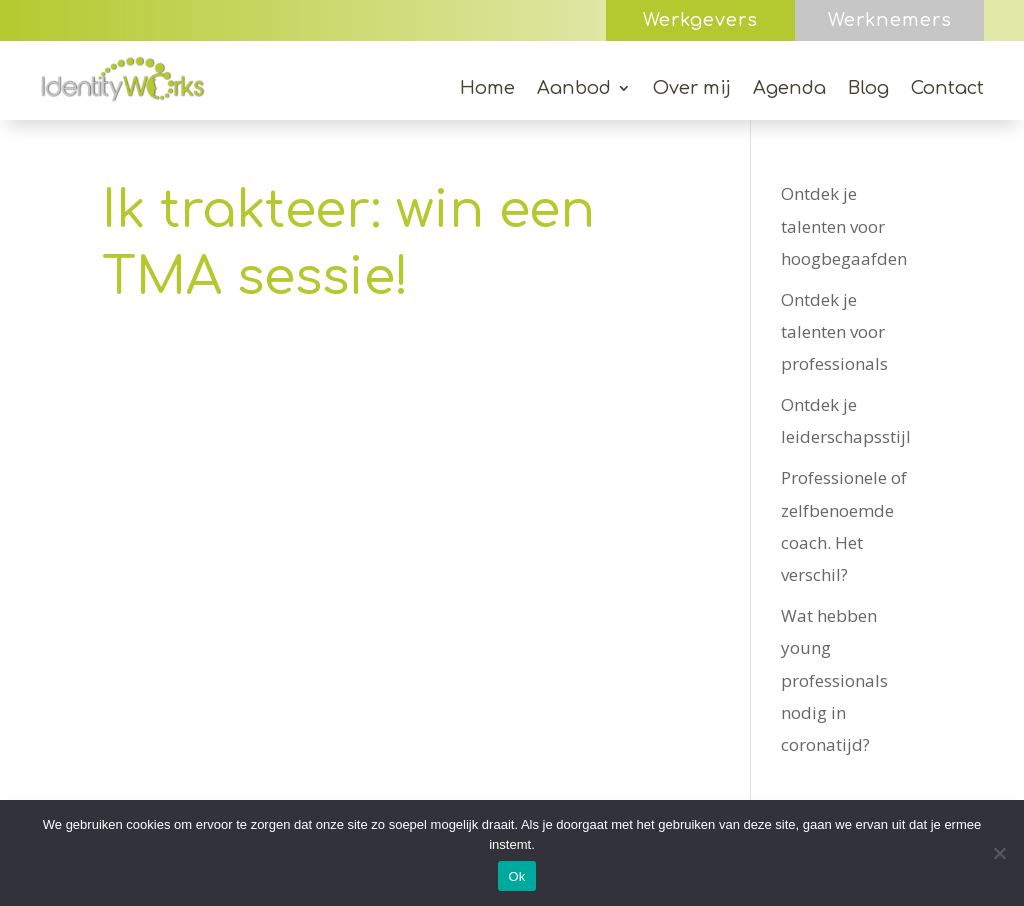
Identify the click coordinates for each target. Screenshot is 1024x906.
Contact (947, 89)
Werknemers (890, 20)
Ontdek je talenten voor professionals (834, 332)
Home (487, 89)
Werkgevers (700, 20)
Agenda (789, 89)
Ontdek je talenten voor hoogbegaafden (844, 226)
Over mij (692, 89)
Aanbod (574, 89)
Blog (868, 89)
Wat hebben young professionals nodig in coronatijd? (834, 680)
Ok (516, 876)
